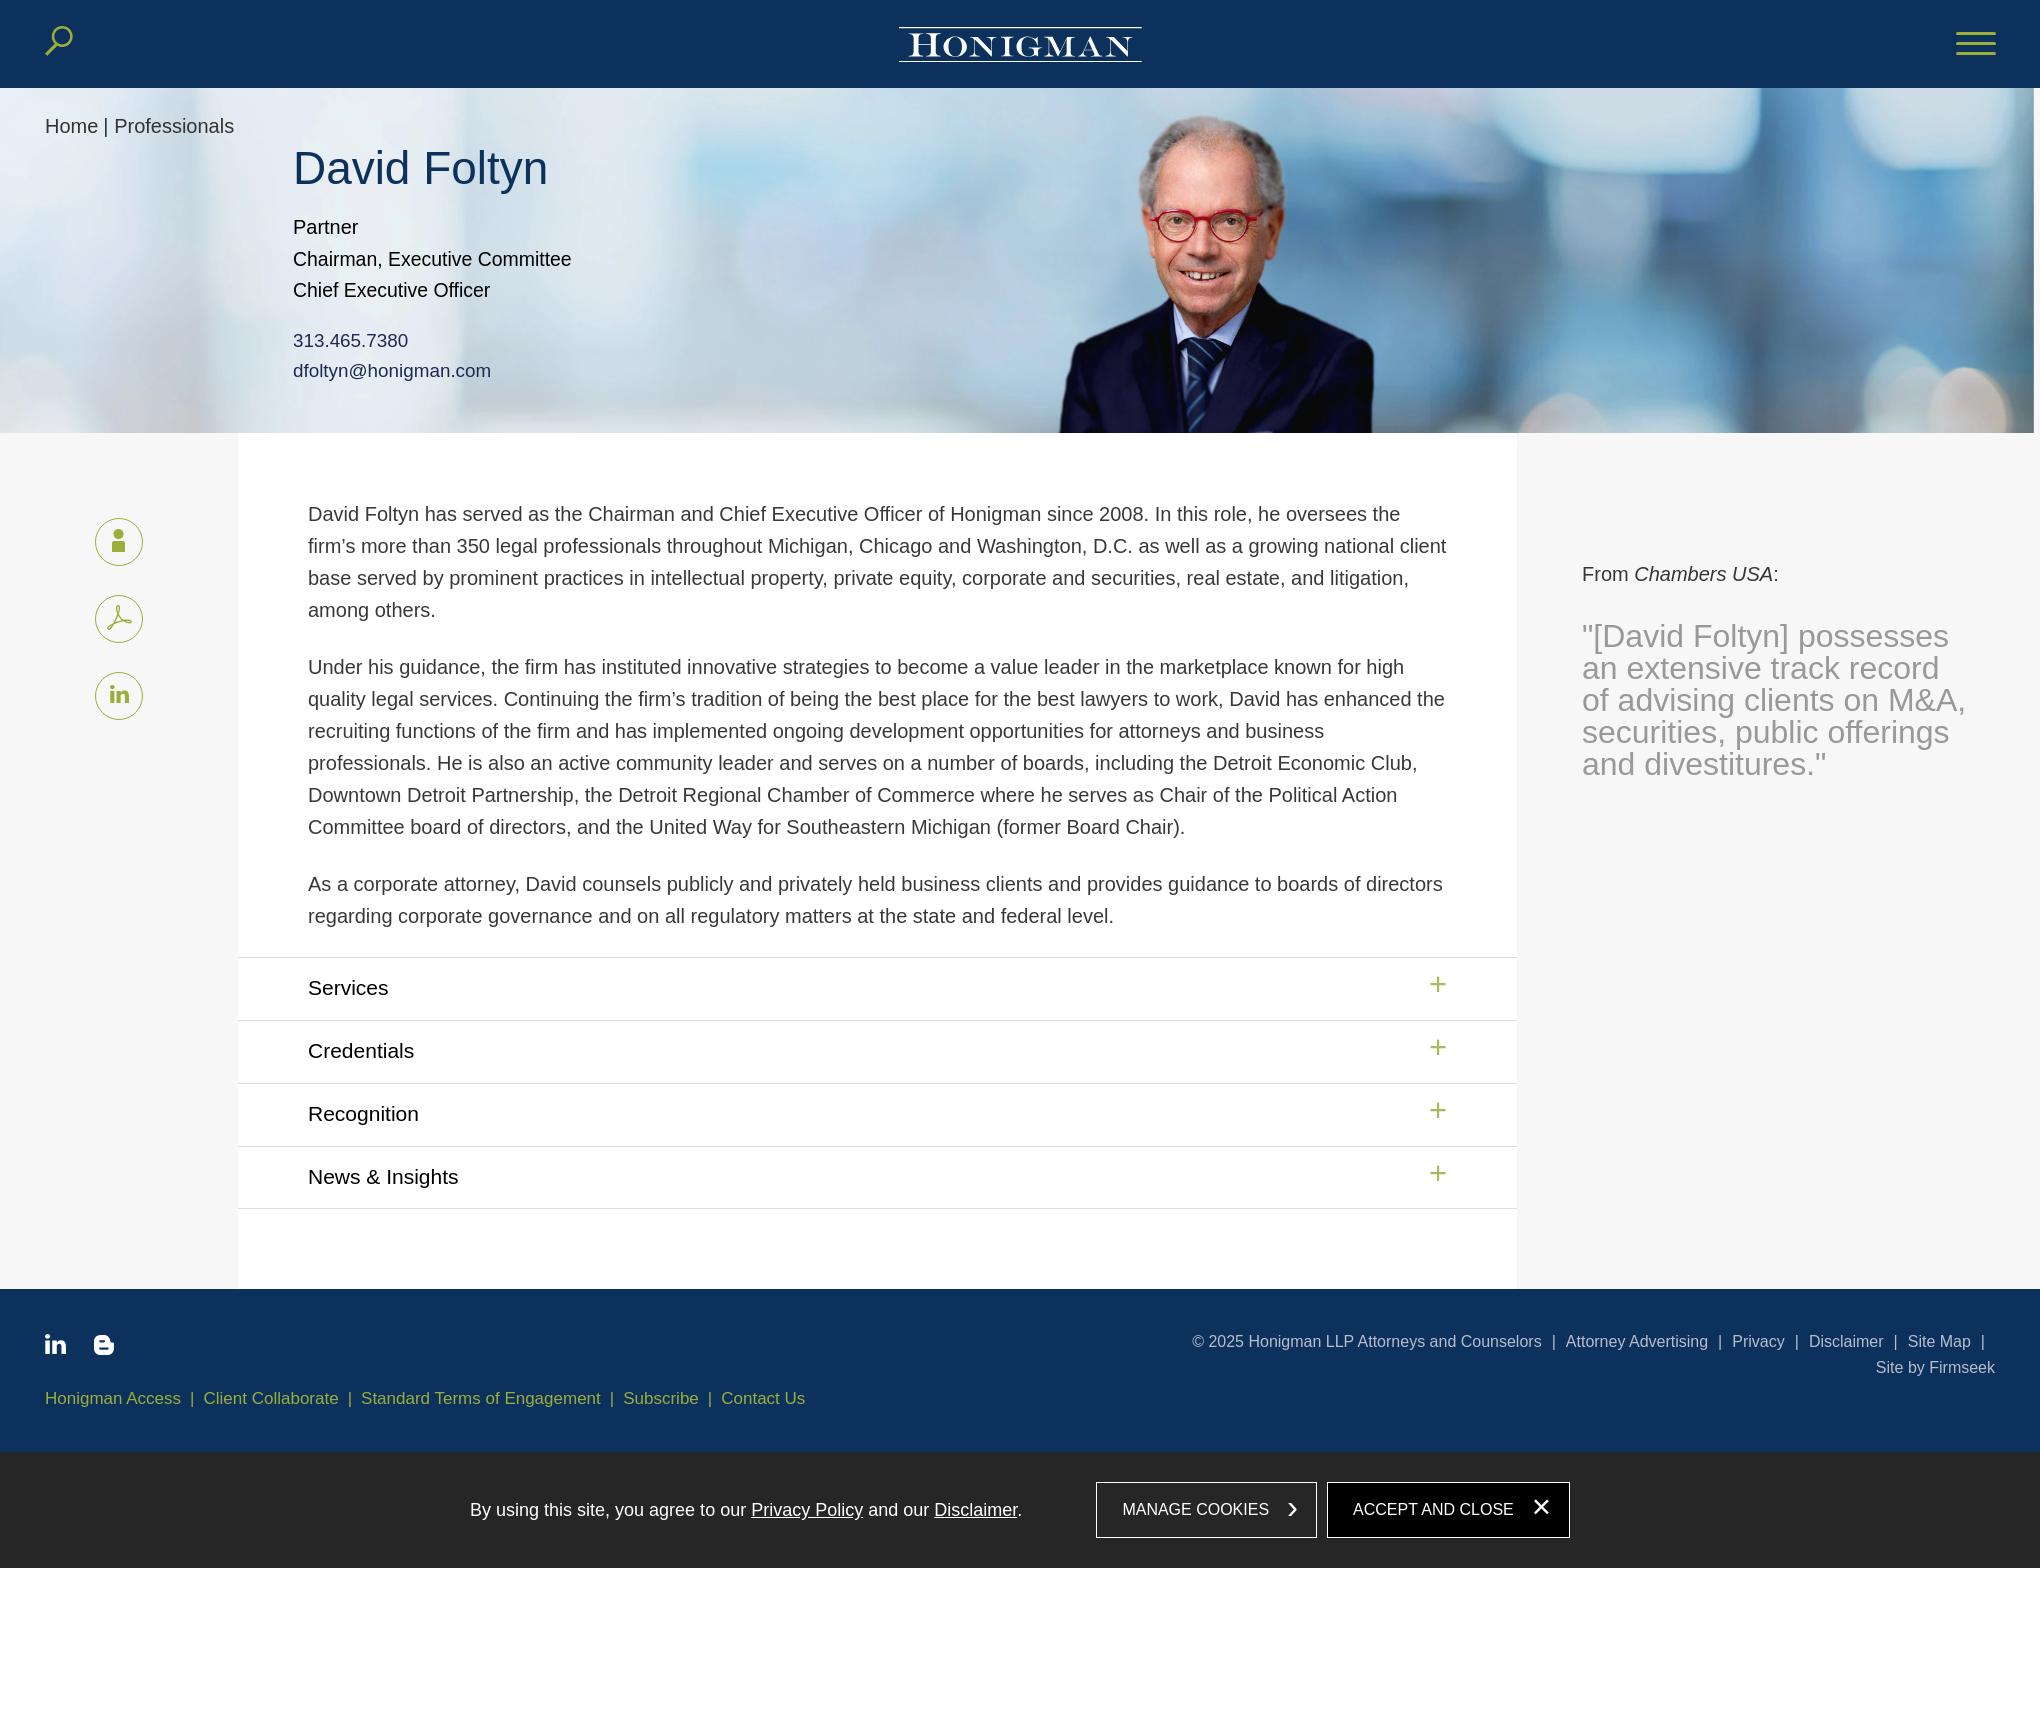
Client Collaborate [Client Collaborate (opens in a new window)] (271, 1398)
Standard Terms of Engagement (481, 1398)
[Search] (59, 41)
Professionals (174, 126)
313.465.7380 (329, 339)
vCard (110, 538)
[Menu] (1976, 45)
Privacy (1758, 1341)
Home (71, 126)
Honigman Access (113, 1398)
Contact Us (763, 1398)
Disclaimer (1846, 1341)
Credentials (361, 1050)
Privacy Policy (807, 1510)
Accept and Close (1433, 1509)
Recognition (363, 1113)
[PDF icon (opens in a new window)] (119, 619)
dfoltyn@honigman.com (369, 368)
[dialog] (1020, 1510)
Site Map (1939, 1341)
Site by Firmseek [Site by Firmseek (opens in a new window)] (1935, 1367)
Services (348, 987)
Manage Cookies (1195, 1509)
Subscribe (661, 1398)
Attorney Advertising (1637, 1341)
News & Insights (383, 1176)
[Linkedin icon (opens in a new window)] (119, 696)
